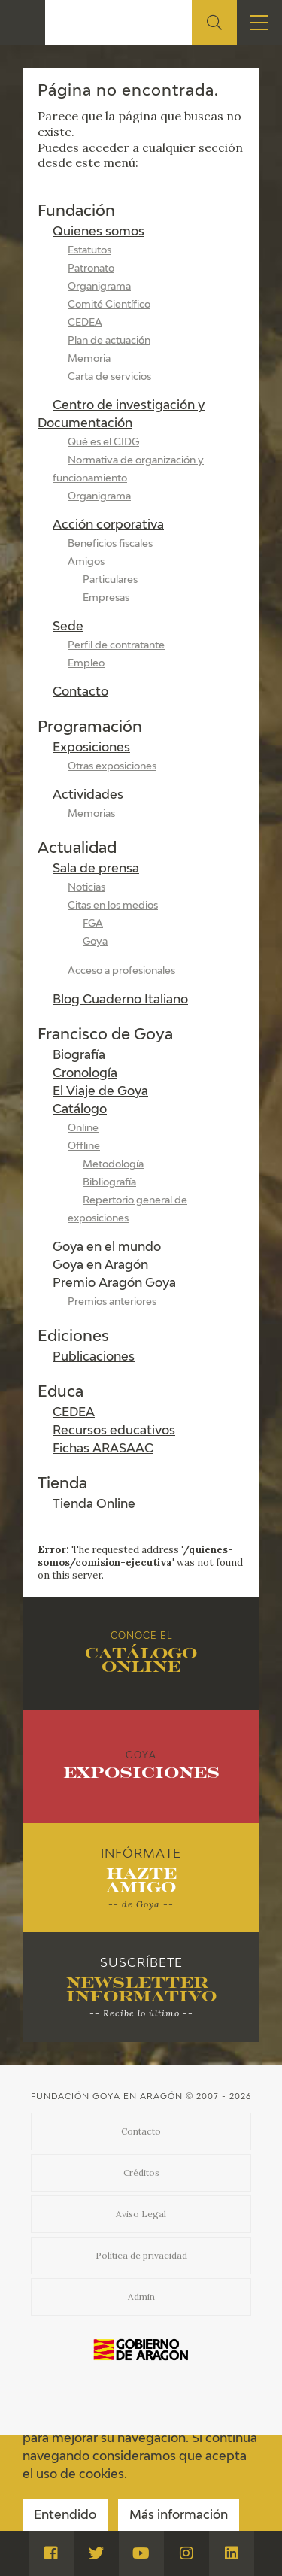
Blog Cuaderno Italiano (120, 1000)
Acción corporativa (108, 526)
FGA (93, 924)
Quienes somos (98, 232)
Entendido (65, 2516)
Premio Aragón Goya (114, 1284)
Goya (95, 942)
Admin (141, 2296)
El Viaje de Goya (100, 1092)
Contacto (80, 693)
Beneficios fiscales (110, 544)
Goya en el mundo (107, 1248)
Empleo (86, 664)
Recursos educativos (114, 1431)
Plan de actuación (109, 341)
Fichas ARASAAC (103, 1449)
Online (83, 1128)
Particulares (110, 580)
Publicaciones (94, 1358)
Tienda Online (94, 1505)
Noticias (86, 888)
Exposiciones (91, 748)
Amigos (86, 562)
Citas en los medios (113, 906)
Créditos (141, 2172)
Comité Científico (109, 305)
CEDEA (85, 323)
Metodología (113, 1165)
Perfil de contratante (116, 646)
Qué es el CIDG (103, 443)
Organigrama (99, 287)
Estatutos (89, 251)
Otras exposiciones (112, 767)
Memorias (91, 814)
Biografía (79, 1056)
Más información (178, 2516)
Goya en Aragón (100, 1266)
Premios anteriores (112, 1302)
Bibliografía (109, 1183)
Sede (68, 627)
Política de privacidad (141, 2255)
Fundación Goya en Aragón (107, 2096)
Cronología (85, 1074)
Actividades (88, 796)
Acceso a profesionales (121, 971)
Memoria (89, 359)
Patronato (91, 269)
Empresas (106, 598)
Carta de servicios (109, 377)
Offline (84, 1146)
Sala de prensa (96, 869)
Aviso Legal (141, 2213)
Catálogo (80, 1110)
